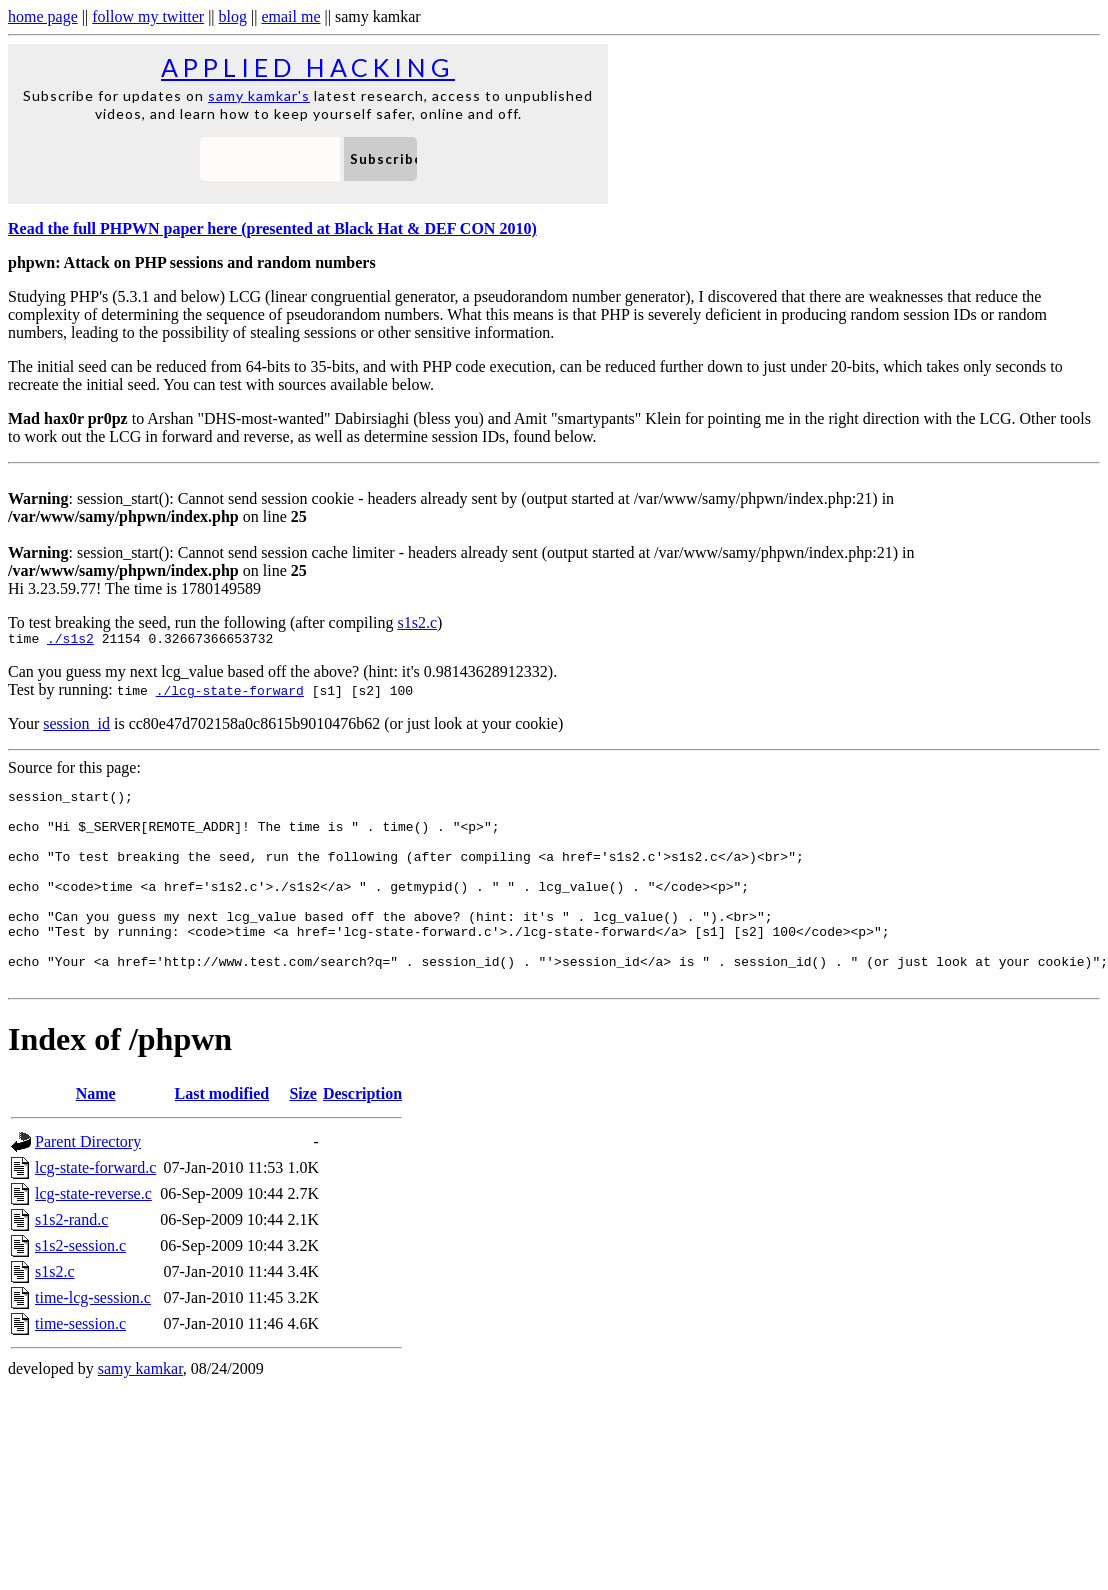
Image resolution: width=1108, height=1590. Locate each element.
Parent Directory (88, 1183)
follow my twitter (148, 16)
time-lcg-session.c (93, 1339)
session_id (76, 726)
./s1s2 (70, 641)
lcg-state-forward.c (95, 1209)
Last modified (221, 1135)
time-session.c (80, 1365)
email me (290, 16)
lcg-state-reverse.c (93, 1235)
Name (96, 1135)
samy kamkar (140, 1410)
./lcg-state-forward (230, 693)
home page (43, 16)
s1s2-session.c (80, 1287)
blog (233, 16)
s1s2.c (417, 622)
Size (303, 1135)
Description (362, 1135)
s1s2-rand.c (71, 1261)
